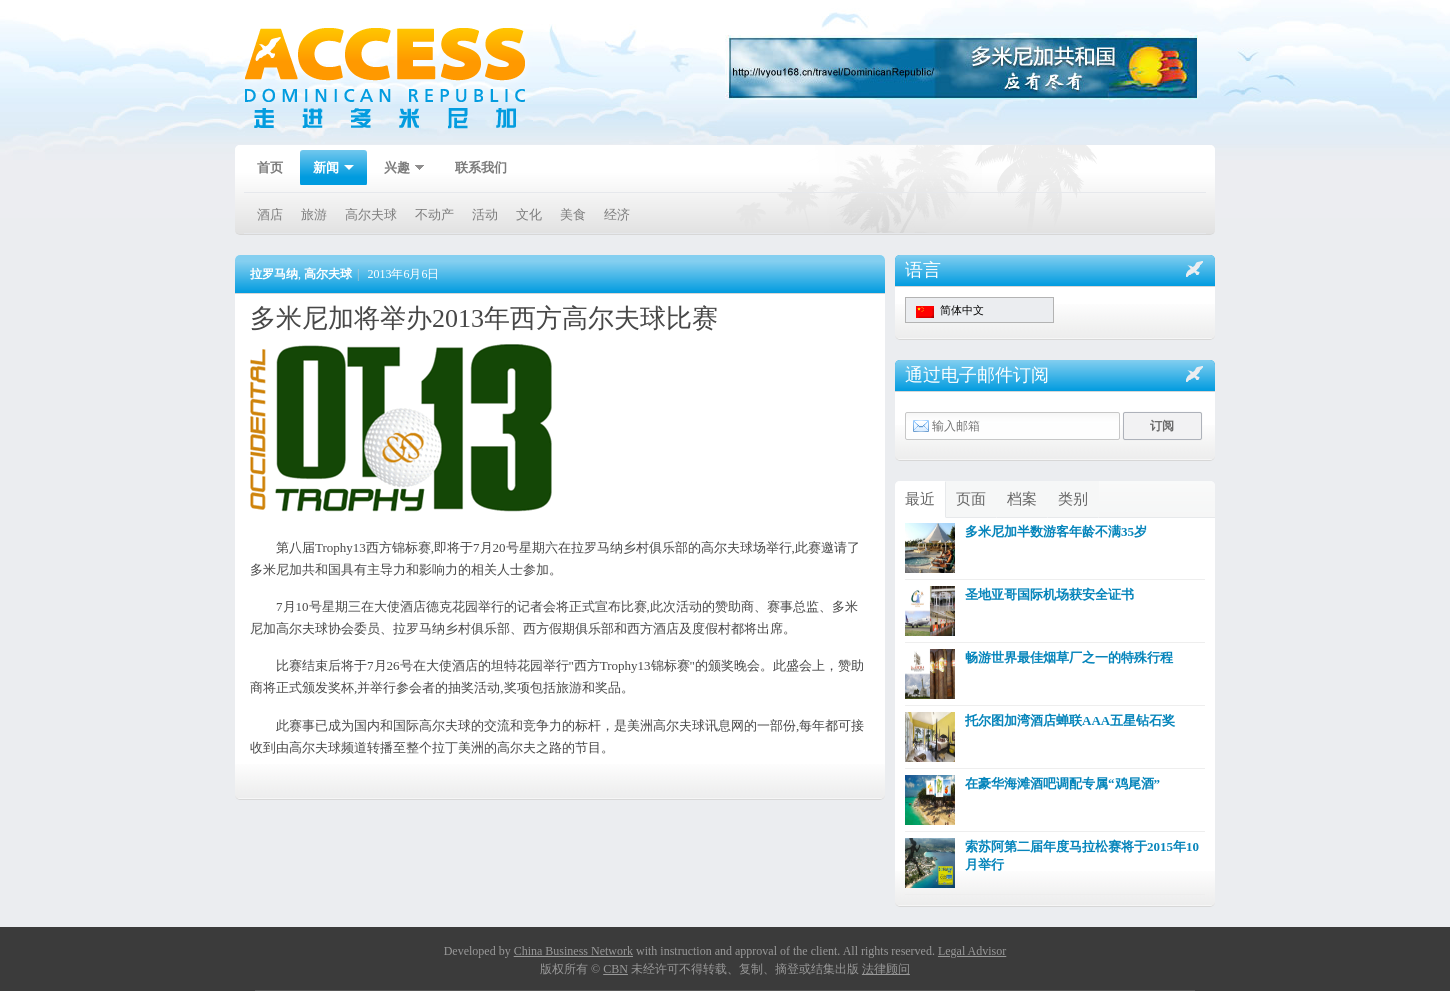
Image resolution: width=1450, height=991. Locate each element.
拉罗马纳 (274, 274)
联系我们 (481, 167)
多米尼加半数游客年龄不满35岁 (1056, 531)
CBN (615, 969)
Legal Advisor (972, 951)
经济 (617, 214)
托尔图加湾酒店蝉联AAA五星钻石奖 (1070, 720)
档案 (1022, 499)
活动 (485, 214)
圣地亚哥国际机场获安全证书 (1049, 594)
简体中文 (950, 311)
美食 (573, 214)
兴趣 (398, 169)
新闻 (327, 169)
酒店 (270, 214)
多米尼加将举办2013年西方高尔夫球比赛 (484, 318)
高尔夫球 (371, 214)
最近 (920, 499)
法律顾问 (886, 969)
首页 (270, 167)
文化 (529, 214)
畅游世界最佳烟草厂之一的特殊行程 (1069, 657)
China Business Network (573, 951)
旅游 (314, 214)
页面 (971, 499)
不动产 (434, 214)
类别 (1073, 499)
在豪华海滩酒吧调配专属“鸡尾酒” (1062, 783)
